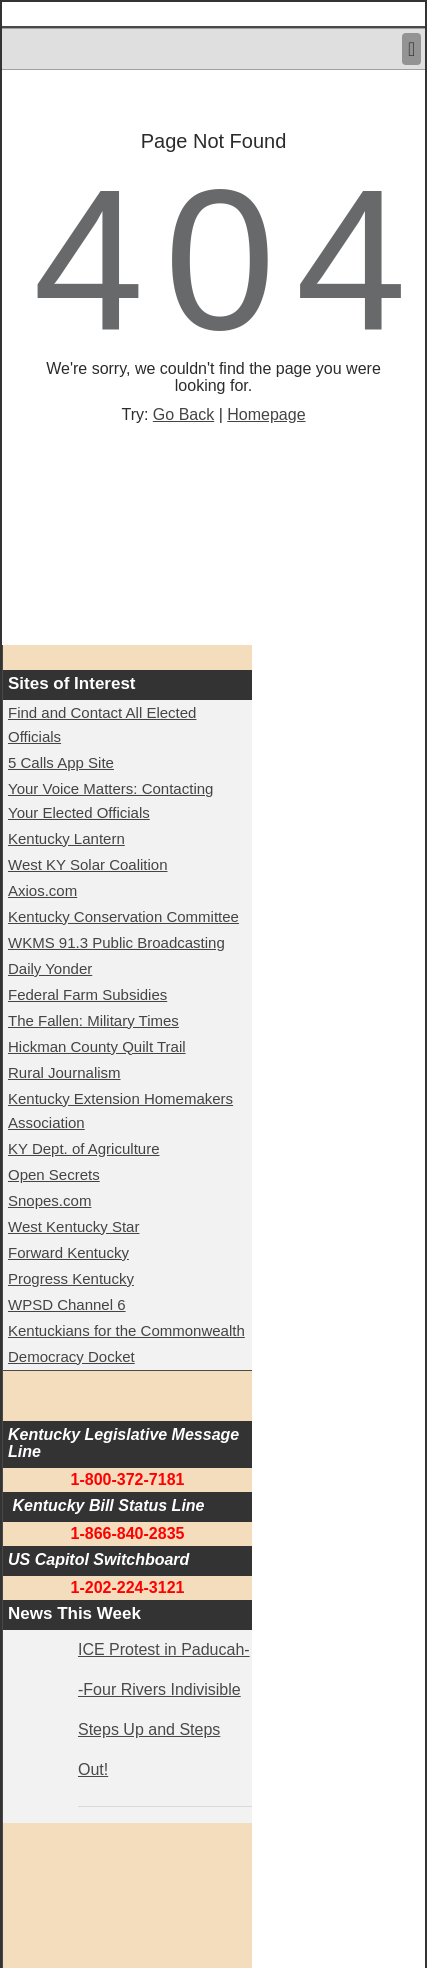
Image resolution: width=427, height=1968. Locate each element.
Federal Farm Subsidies (87, 994)
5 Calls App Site (61, 762)
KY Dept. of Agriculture (83, 1148)
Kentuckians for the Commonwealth (126, 1330)
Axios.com (42, 890)
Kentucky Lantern (66, 838)
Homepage (266, 414)
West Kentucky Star (73, 1226)
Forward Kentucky (68, 1252)
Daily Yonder (50, 968)
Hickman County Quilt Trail (97, 1046)
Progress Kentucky (71, 1278)
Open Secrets (54, 1174)
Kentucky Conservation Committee (123, 916)
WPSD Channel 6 (67, 1304)
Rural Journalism (64, 1072)
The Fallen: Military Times (93, 1020)
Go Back (183, 414)
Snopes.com (49, 1200)
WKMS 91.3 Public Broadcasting (116, 942)
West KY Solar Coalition (88, 864)
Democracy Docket (71, 1356)
